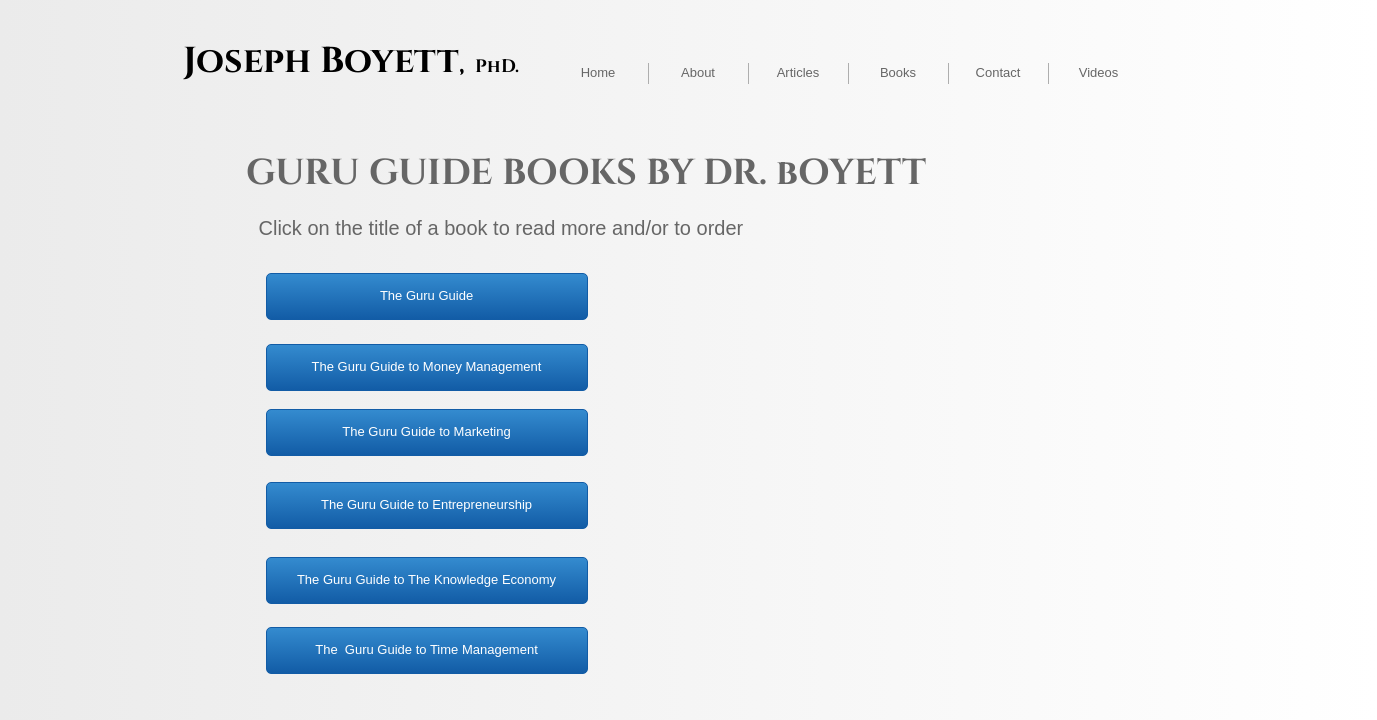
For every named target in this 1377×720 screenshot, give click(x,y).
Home (598, 72)
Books (898, 72)
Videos (1099, 72)
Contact (998, 72)
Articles (798, 72)
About (698, 72)
